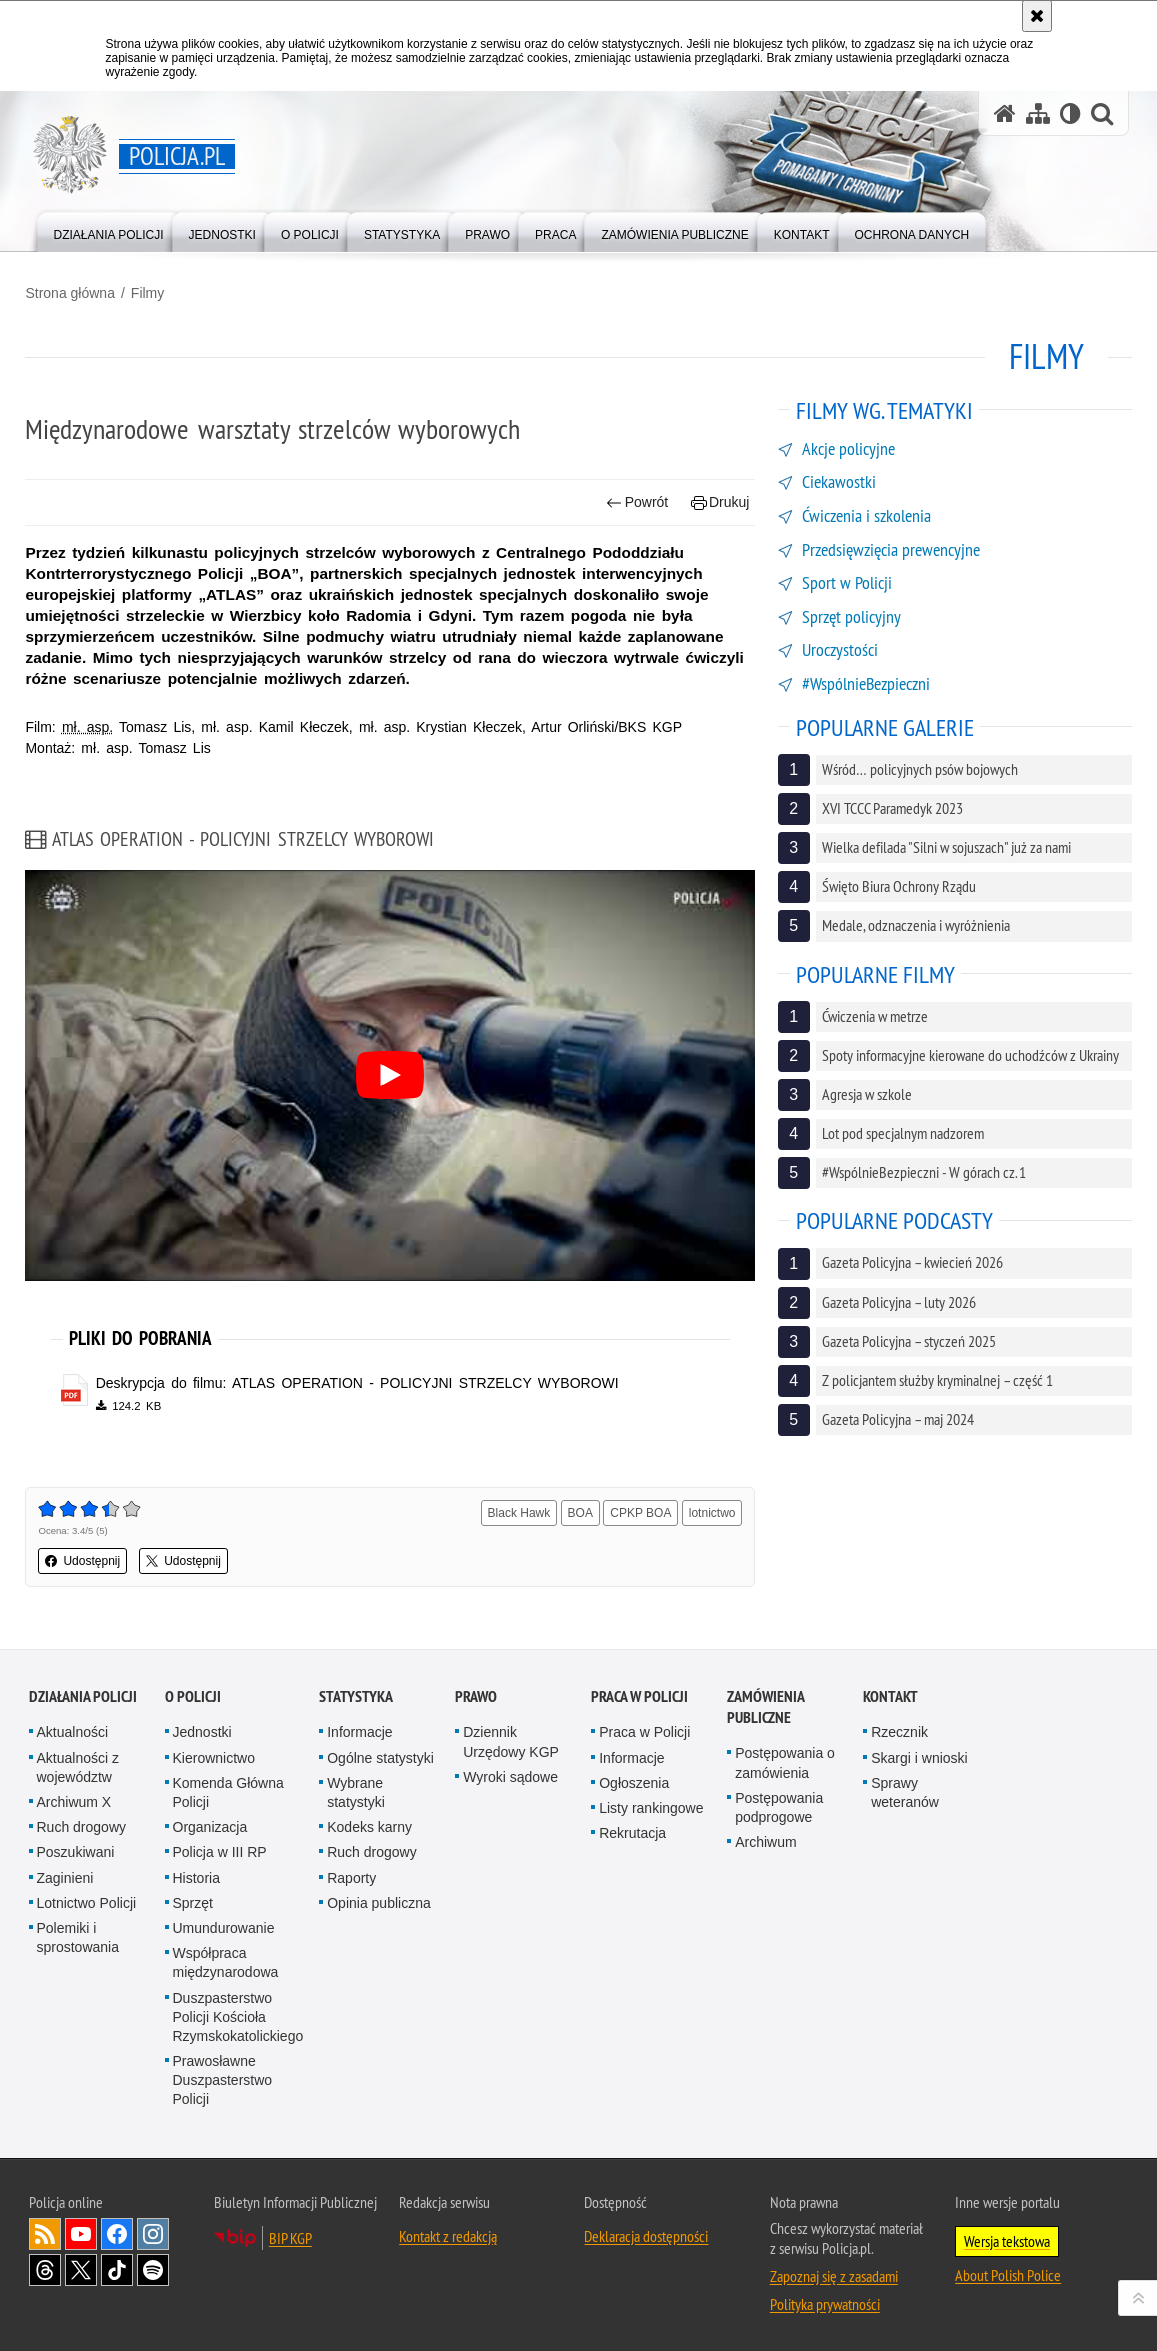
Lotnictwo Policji (87, 1898)
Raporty (351, 1873)
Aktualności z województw (78, 1762)
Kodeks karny (369, 1823)
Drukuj (719, 500)
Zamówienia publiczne (765, 1703)
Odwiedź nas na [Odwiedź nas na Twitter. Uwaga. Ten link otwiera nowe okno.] (81, 2265)
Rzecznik (899, 1728)
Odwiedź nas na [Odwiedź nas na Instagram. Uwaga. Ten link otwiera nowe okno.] (153, 2229)
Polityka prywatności (825, 2299)
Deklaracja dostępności (646, 2231)
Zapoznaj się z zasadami (834, 2271)
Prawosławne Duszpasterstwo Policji (223, 2076)
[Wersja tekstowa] (1070, 113)
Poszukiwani (76, 1848)
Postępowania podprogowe (779, 1803)
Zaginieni (65, 1873)
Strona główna (74, 291)
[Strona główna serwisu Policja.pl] (1005, 113)
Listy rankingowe (651, 1804)
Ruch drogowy (82, 1823)
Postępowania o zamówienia (785, 1758)
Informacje (359, 1728)
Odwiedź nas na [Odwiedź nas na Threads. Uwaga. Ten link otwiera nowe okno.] (45, 2265)
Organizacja (210, 1823)
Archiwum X (74, 1798)
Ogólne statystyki (380, 1753)
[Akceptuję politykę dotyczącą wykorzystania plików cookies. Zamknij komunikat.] (1037, 16)
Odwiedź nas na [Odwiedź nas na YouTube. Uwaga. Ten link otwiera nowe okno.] (81, 2229)
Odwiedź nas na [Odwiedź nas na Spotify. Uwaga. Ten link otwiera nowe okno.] (153, 2265)
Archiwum (765, 1838)
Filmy (150, 291)
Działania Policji (83, 1692)
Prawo (476, 1692)
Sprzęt (193, 1898)
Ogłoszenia (634, 1779)
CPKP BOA (639, 1511)
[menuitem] (109, 230)
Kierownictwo (214, 1753)
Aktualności (73, 1728)
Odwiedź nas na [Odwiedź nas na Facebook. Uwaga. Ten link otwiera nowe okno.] (117, 2229)
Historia (196, 1873)
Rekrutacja (632, 1829)
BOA (579, 1511)
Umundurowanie (224, 1924)
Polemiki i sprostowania (78, 1933)
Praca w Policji (639, 1692)
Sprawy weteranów (905, 1788)
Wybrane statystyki (356, 1788)
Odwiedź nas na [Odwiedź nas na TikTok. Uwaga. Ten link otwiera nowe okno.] (117, 2265)
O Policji (193, 1692)
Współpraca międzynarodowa (226, 1958)
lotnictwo (711, 1511)
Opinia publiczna (379, 1898)
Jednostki (202, 1728)
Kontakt (890, 1692)
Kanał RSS (45, 2229)
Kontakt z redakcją (448, 2231)
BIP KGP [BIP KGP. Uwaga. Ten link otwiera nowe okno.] (290, 2233)
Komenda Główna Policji (228, 1788)
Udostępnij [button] (86, 1559)
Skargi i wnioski (919, 1753)
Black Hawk (518, 1511)
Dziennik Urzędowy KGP (511, 1737)
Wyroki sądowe (510, 1773)
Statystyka (356, 1692)
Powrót (636, 500)
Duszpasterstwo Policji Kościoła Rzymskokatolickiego (238, 2012)
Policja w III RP (220, 1848)
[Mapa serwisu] (1038, 113)
